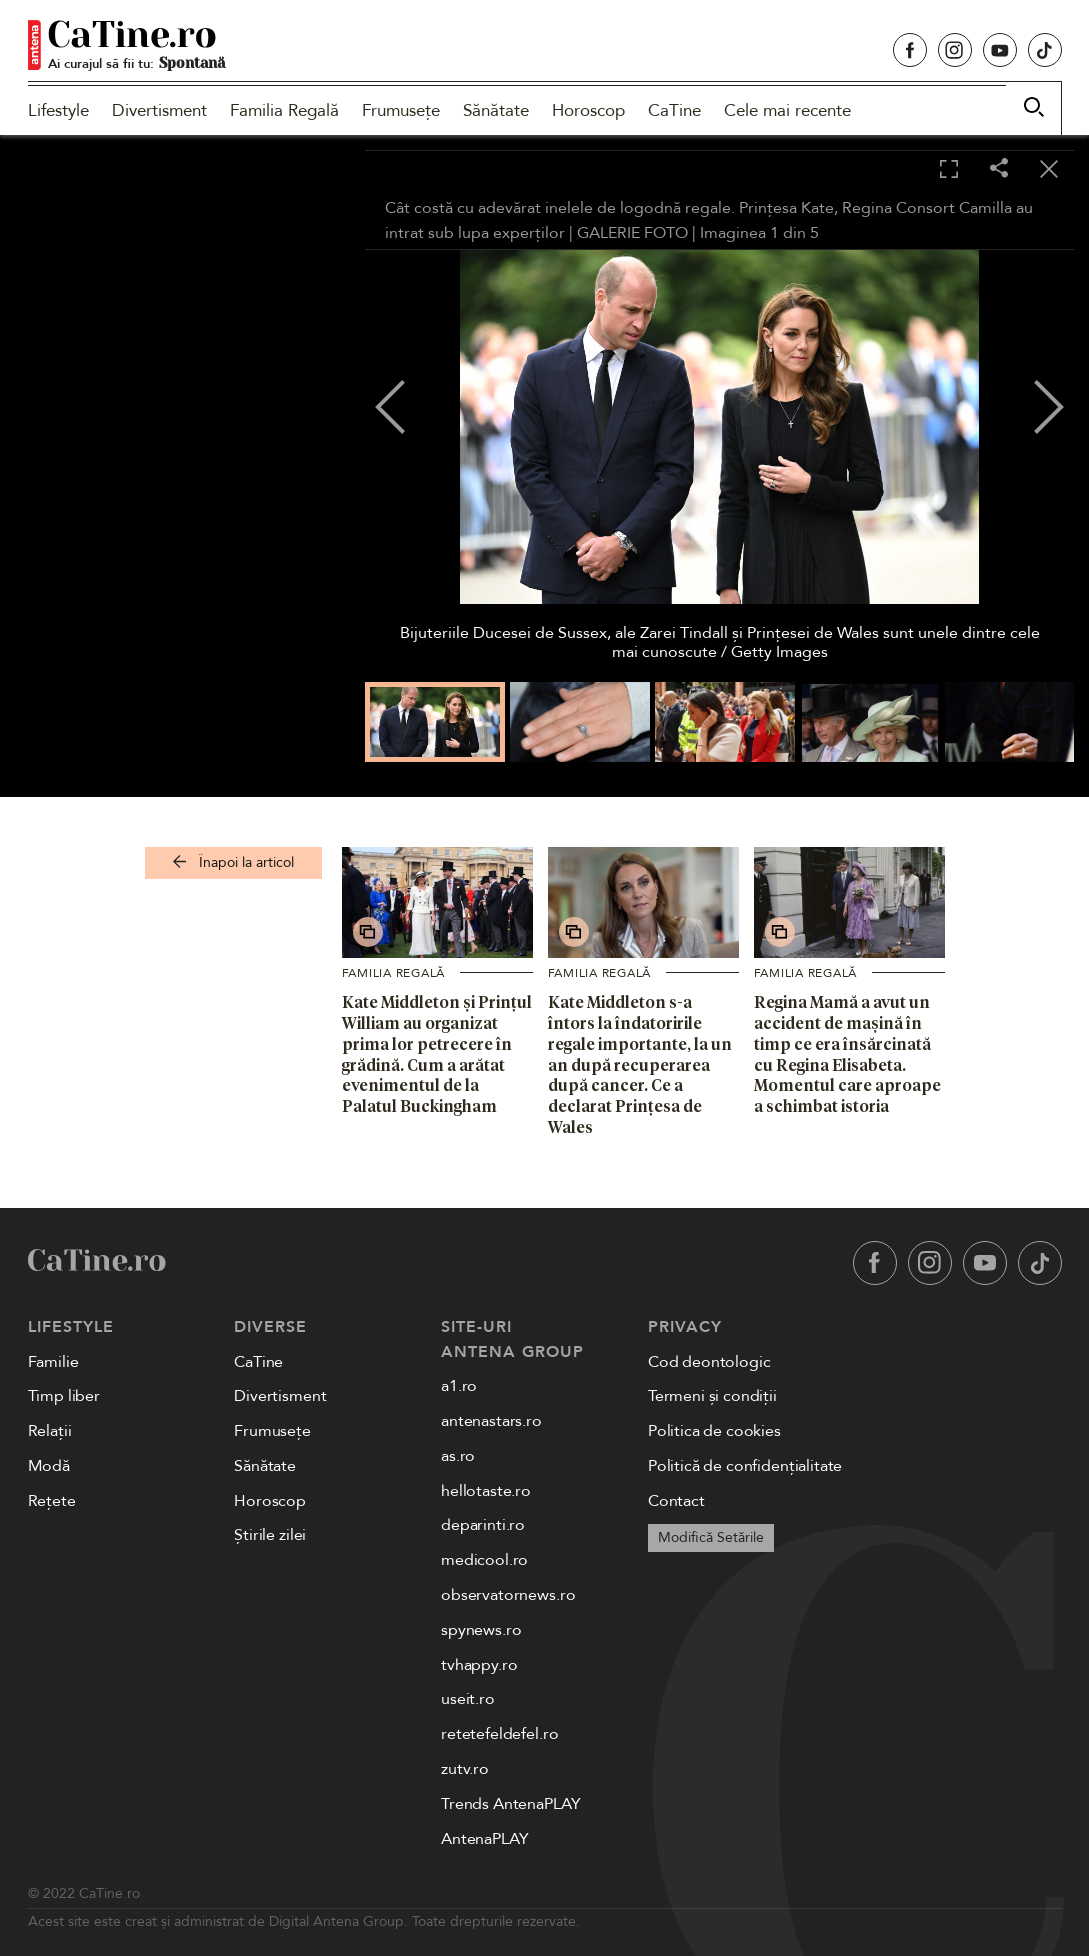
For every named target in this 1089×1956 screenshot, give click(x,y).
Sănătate (496, 110)
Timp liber (64, 1396)
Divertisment (159, 110)
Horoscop (588, 110)
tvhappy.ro (479, 1665)
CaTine (674, 110)
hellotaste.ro (486, 1491)
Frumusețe (401, 110)
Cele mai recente (787, 110)
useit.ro (468, 1699)
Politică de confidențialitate (745, 1466)
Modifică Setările (711, 1537)
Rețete (52, 1501)
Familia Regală (284, 110)
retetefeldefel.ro (499, 1734)
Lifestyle (58, 110)
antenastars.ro (491, 1421)
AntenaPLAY (484, 1839)
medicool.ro (484, 1560)
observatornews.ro (508, 1595)
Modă (49, 1466)
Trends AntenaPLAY (510, 1804)
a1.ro (459, 1386)
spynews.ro (481, 1630)
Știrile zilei (270, 1535)
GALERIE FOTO (632, 233)
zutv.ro (465, 1769)
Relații (50, 1431)
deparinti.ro (483, 1525)
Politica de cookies (714, 1431)
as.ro (458, 1456)
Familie (53, 1362)
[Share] (999, 169)
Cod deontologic (709, 1362)
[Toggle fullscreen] (949, 170)
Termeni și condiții (712, 1396)
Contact (676, 1501)
